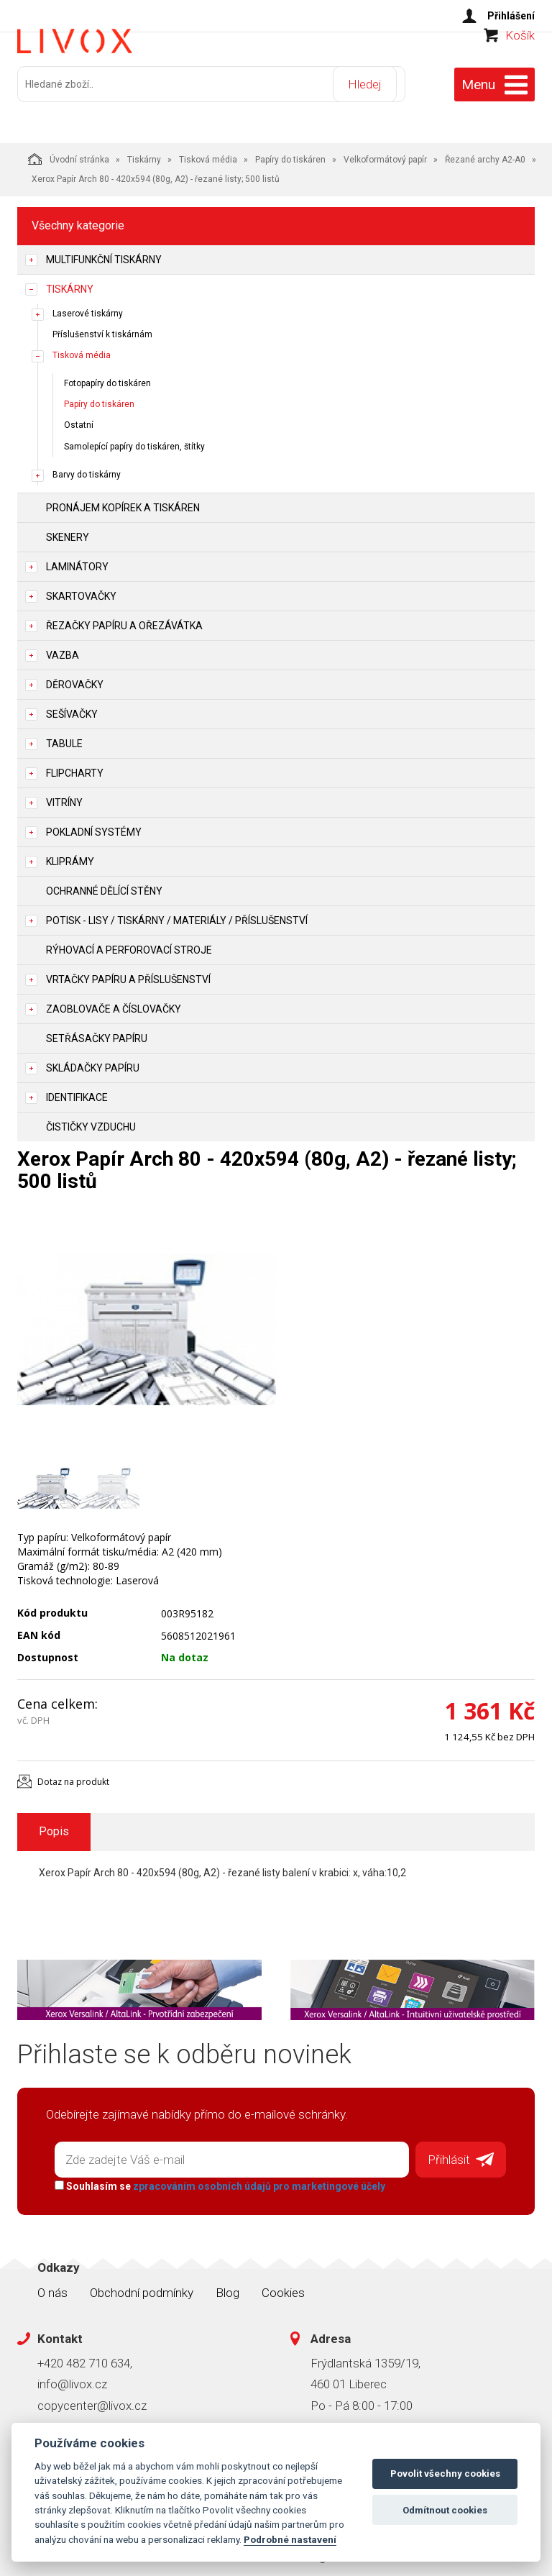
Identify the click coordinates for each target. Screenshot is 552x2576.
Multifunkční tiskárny (104, 253)
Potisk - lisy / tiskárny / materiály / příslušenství (177, 914)
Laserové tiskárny (87, 307)
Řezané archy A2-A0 (485, 153)
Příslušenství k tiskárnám (102, 328)
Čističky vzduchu (91, 1120)
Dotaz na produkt (73, 1775)
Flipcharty (75, 766)
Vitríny (64, 796)
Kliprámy (70, 855)
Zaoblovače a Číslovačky (113, 1002)
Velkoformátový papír (385, 153)
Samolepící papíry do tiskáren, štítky (134, 440)
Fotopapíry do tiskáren (107, 378)
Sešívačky (72, 707)
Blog (227, 2281)
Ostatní (78, 419)
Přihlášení (511, 16)
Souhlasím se (213, 2175)
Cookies (283, 2281)
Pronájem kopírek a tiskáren (123, 501)
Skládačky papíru (92, 1061)
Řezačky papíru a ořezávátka (124, 619)
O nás (52, 2281)
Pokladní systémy (94, 825)
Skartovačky (81, 589)
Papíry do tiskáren (290, 153)
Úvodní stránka (68, 152)
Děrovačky (75, 678)
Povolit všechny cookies (445, 2473)
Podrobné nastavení (290, 2539)
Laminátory (77, 560)
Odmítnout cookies (444, 2510)
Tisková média (208, 153)
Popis (54, 1825)
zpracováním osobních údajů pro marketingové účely (252, 2175)
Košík (520, 62)
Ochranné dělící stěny (104, 884)
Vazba (62, 648)
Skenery (67, 530)
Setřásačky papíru (96, 1032)
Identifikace (77, 1091)
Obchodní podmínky (141, 2281)
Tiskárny (144, 153)
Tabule (64, 737)
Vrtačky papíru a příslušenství (128, 973)
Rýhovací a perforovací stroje (129, 943)
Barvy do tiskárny (86, 468)
